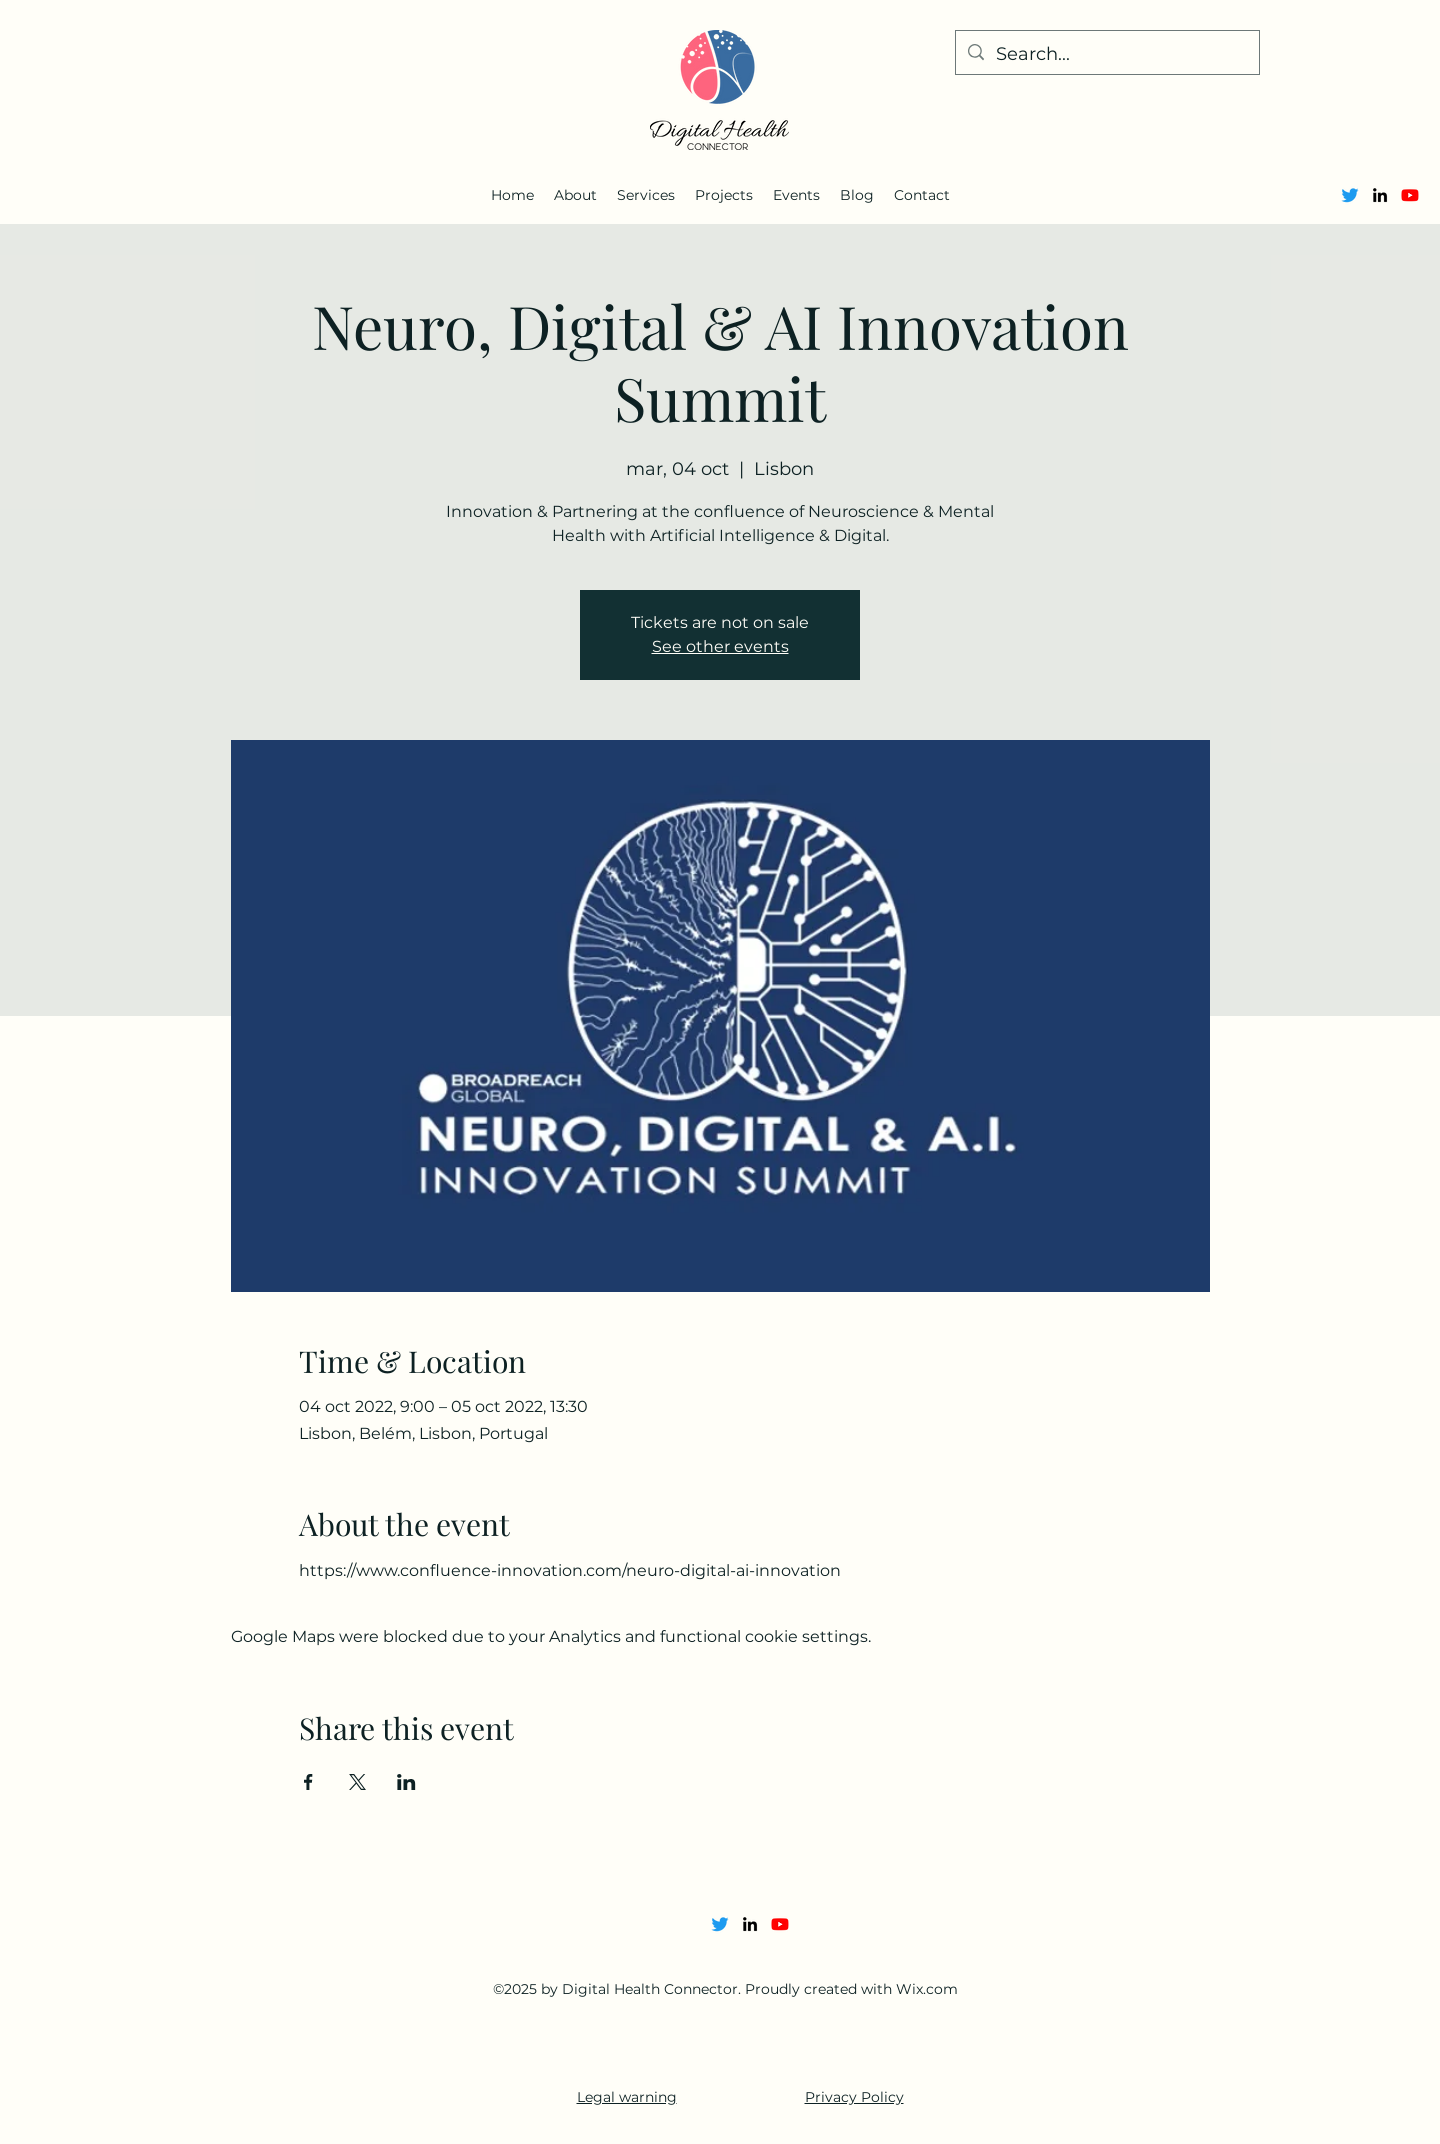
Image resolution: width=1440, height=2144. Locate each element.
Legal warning (627, 2097)
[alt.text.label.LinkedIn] (1380, 195)
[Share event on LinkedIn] (406, 1782)
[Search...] (1106, 55)
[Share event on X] (357, 1782)
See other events (720, 646)
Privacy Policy (854, 2097)
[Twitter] (1350, 195)
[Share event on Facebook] (308, 1782)
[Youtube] (1410, 195)
